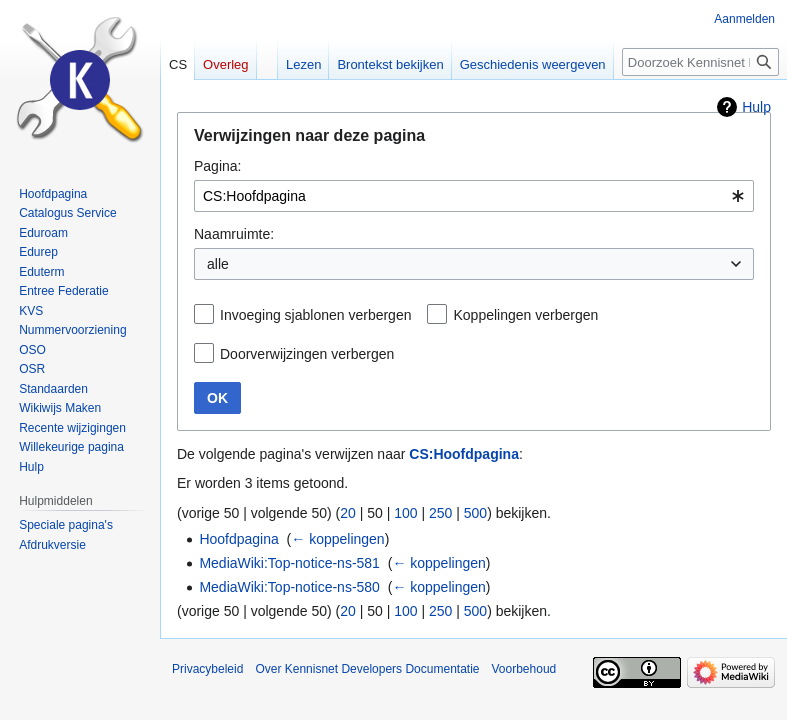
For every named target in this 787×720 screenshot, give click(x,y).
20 (348, 513)
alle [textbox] (218, 264)
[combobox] (474, 196)
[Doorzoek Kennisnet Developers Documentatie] (700, 62)
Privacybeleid (207, 669)
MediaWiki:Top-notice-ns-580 (289, 587)
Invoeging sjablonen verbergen (315, 315)
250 (440, 513)
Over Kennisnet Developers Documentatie (367, 669)
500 (475, 513)
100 (405, 513)
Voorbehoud (524, 669)
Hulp (756, 107)
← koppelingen (337, 539)
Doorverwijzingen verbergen (307, 354)
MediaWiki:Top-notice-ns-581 (289, 563)
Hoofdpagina (238, 539)
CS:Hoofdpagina (464, 454)
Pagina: (217, 166)
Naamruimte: (234, 234)
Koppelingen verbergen (525, 315)
